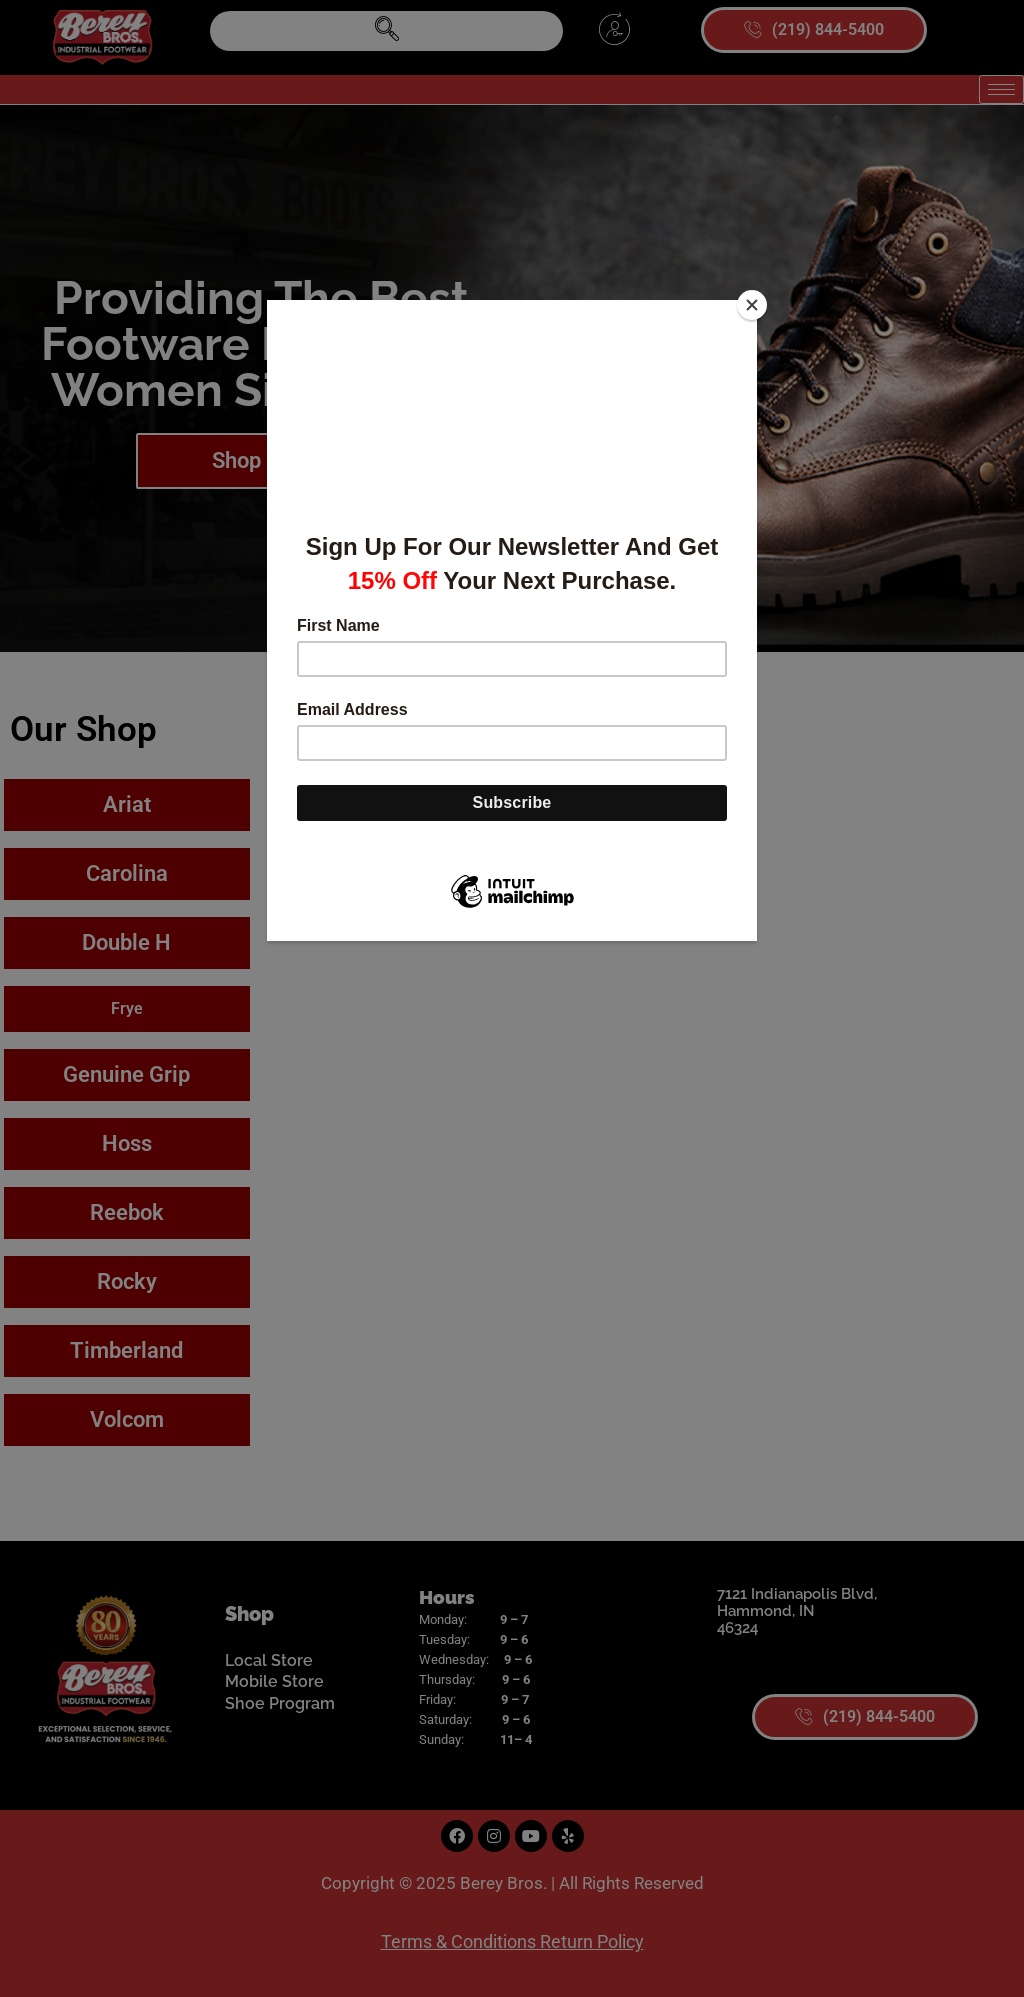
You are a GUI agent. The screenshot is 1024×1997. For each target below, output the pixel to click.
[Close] (752, 305)
